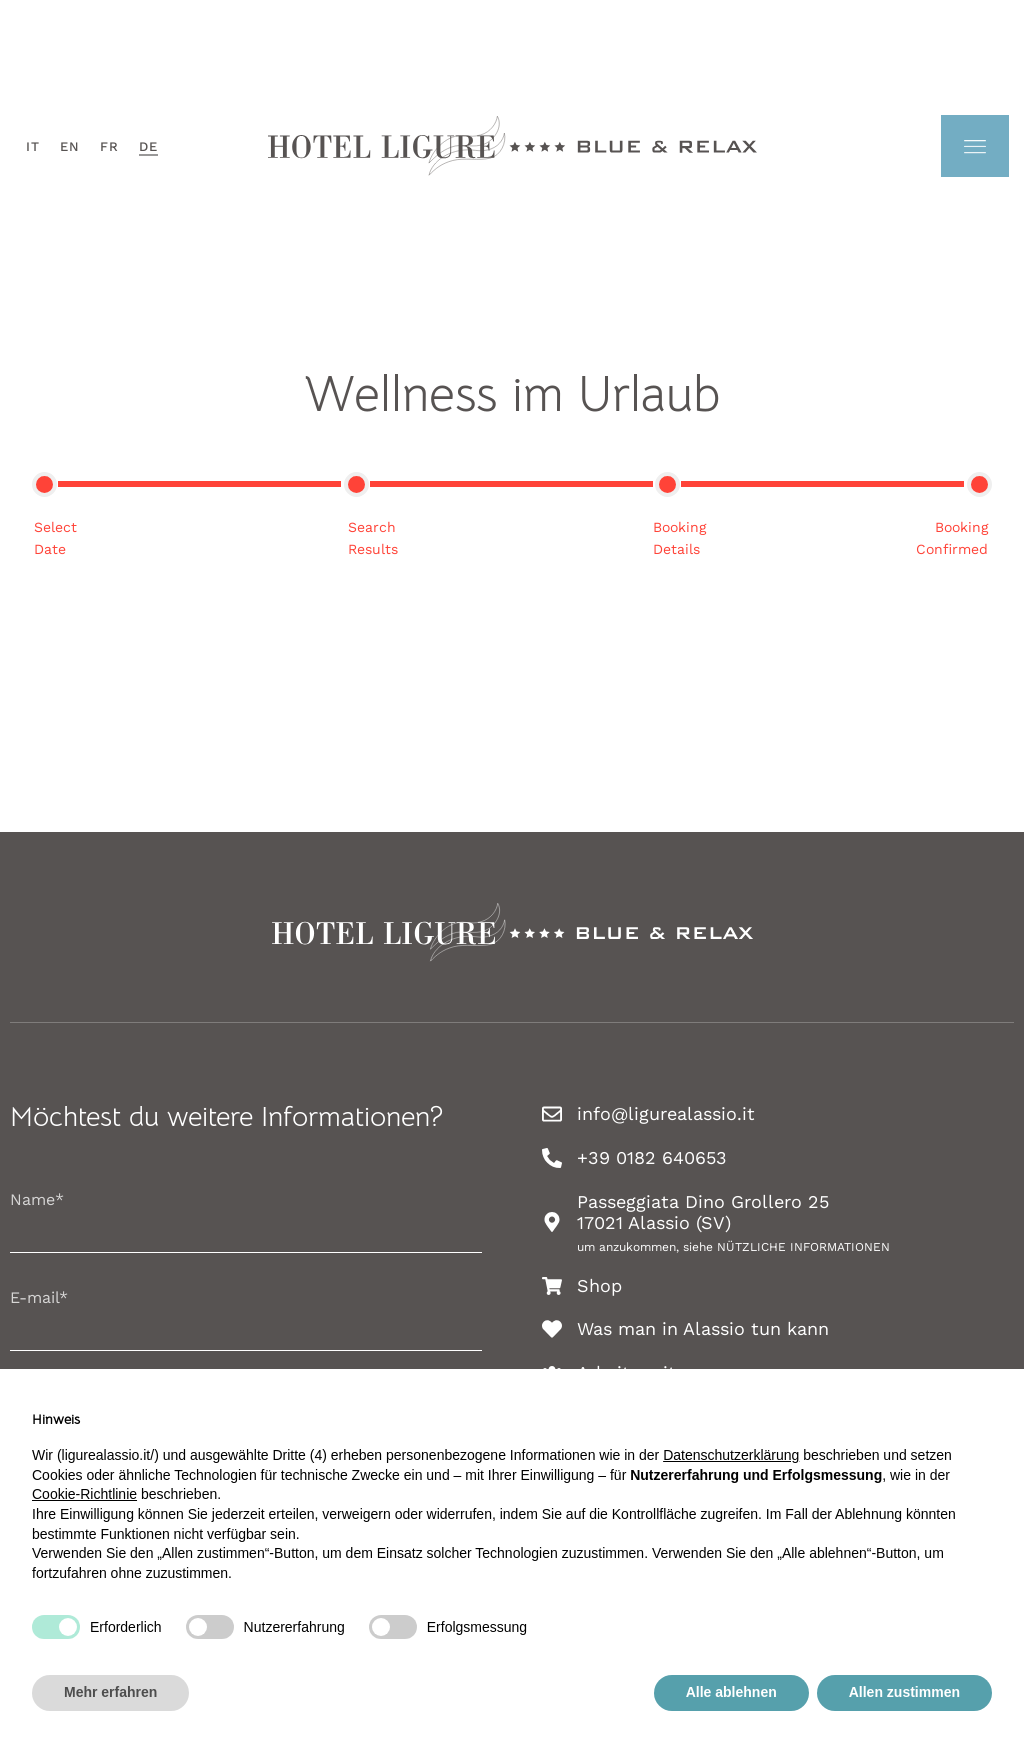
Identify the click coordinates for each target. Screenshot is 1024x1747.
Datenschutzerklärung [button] (731, 1455)
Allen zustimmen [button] (904, 1692)
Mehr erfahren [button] (110, 1692)
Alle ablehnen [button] (731, 1692)
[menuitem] (33, 146)
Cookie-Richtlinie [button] (84, 1494)
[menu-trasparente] (975, 146)
